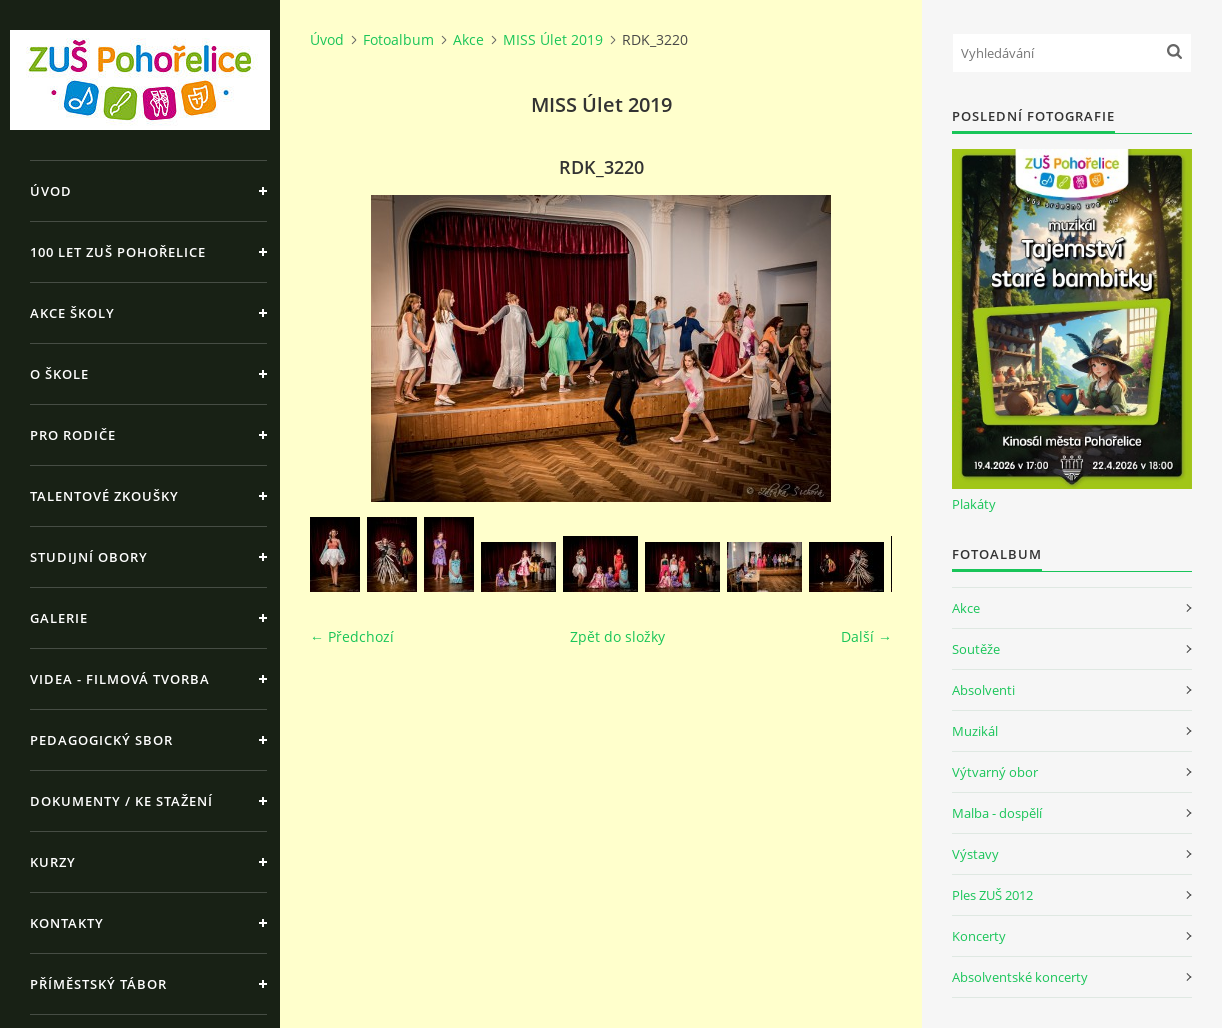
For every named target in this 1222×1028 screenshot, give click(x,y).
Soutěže (976, 649)
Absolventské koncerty (1020, 977)
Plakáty (974, 504)
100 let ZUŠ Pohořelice (118, 252)
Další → (866, 636)
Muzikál (975, 731)
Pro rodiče (73, 435)
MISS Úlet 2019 (553, 39)
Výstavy (975, 854)
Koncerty (979, 936)
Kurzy (53, 862)
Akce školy (72, 313)
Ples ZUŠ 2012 (992, 895)
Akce (468, 39)
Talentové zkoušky (104, 496)
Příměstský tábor (98, 984)
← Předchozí (352, 636)
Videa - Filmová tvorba (120, 679)
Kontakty (67, 923)
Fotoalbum (398, 39)
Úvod (51, 191)
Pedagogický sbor (101, 740)
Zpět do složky (617, 636)
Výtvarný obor (995, 772)
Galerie (59, 618)
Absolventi (983, 690)
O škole (59, 374)
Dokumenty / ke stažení (121, 801)
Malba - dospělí (997, 813)
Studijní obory (89, 557)
